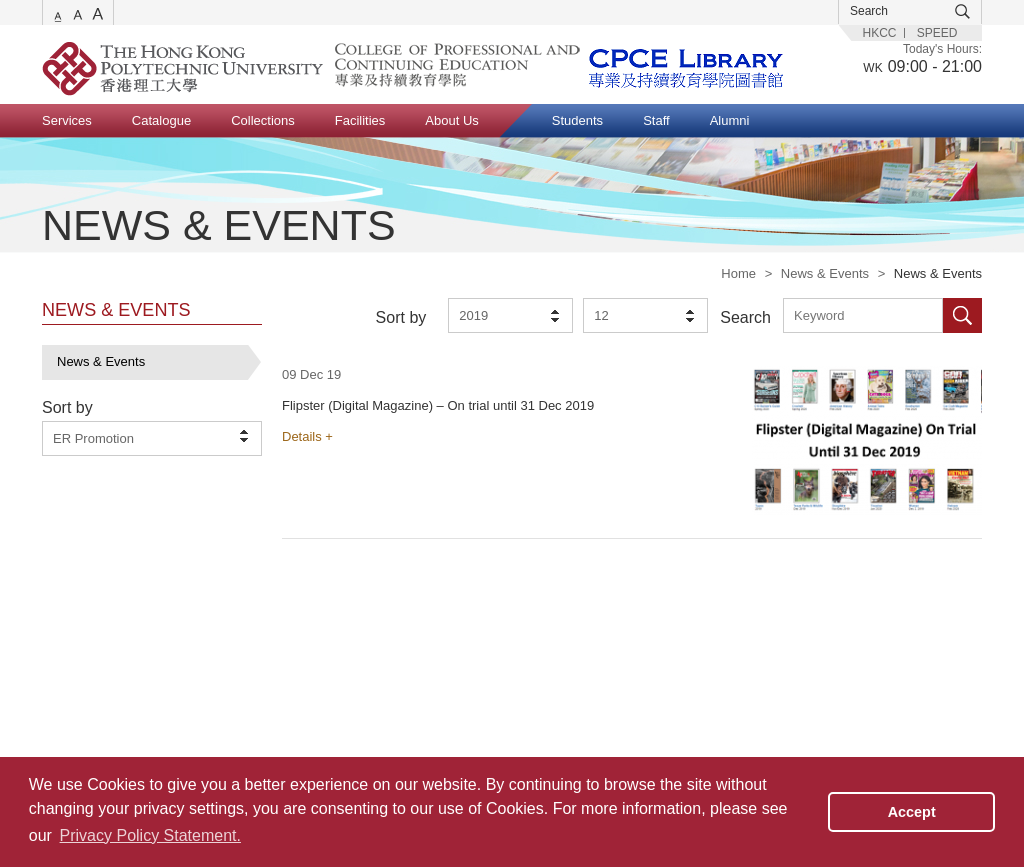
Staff (656, 120)
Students (577, 120)
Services (67, 120)
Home (738, 273)
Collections (263, 120)
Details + (307, 436)
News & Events (825, 273)
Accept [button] (912, 812)
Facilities (360, 120)
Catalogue (161, 120)
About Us (451, 120)
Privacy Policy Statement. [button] (150, 835)
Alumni (730, 120)
